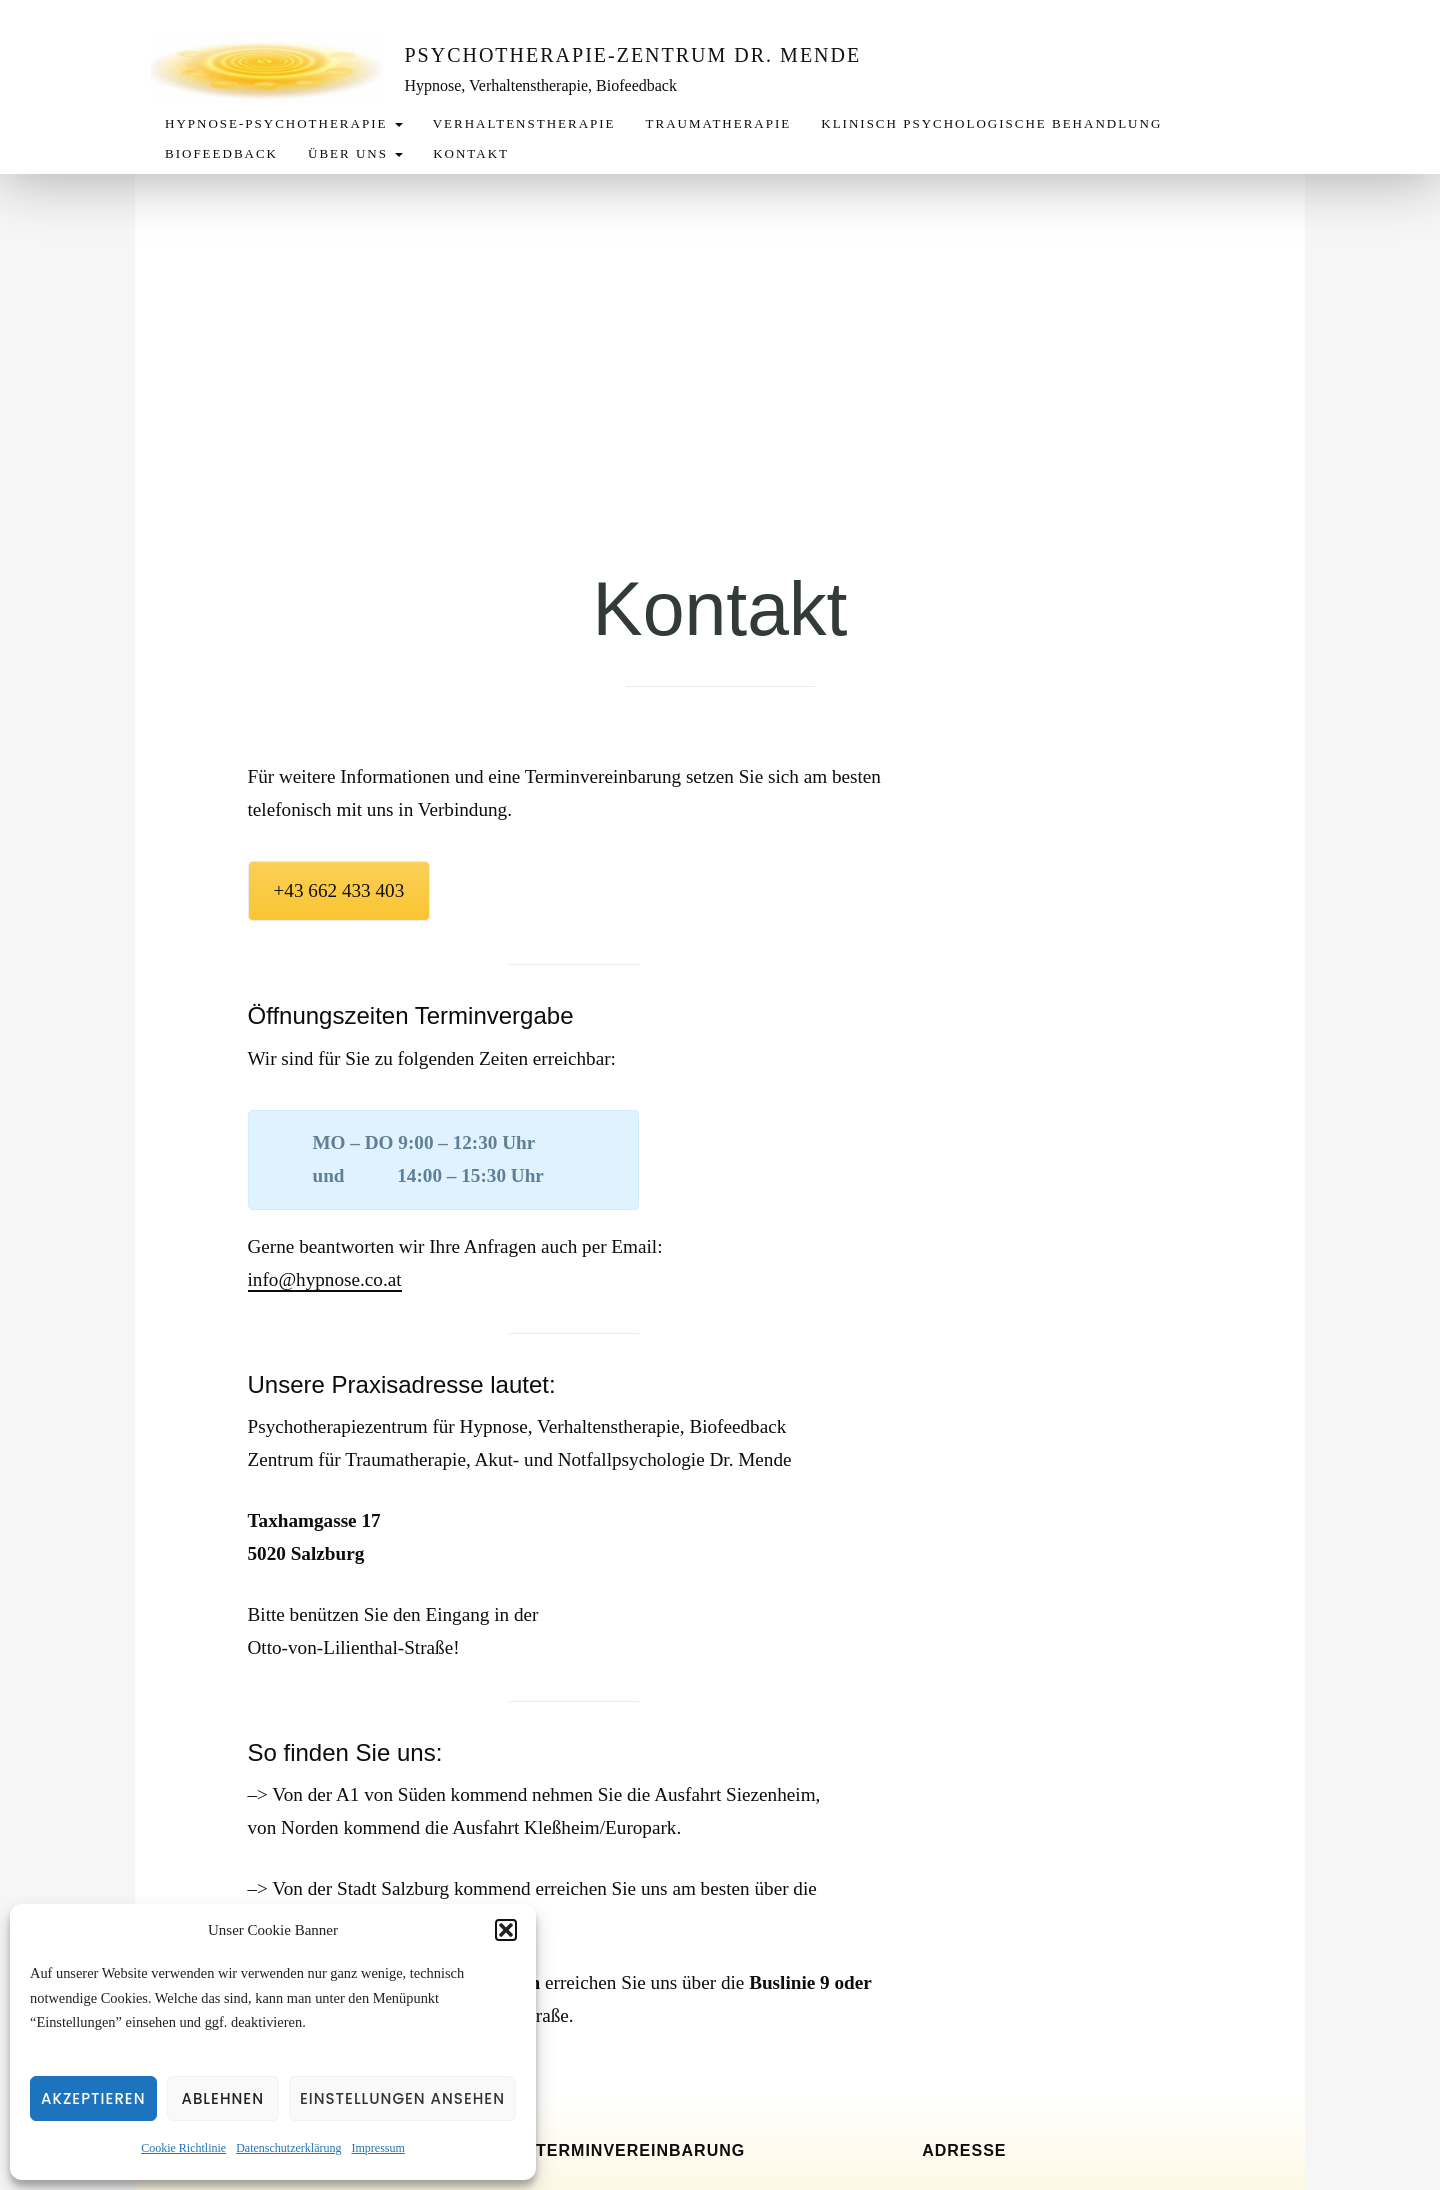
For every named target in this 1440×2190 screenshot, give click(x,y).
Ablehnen (222, 2098)
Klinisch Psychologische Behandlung (991, 123)
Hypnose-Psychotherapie (284, 123)
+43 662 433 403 (339, 890)
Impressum (377, 2148)
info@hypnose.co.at (325, 1279)
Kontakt (471, 153)
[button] (506, 1930)
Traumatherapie (719, 123)
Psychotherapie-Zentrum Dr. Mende (638, 55)
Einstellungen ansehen (402, 2098)
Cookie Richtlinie (183, 2148)
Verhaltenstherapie (524, 123)
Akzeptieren (93, 2098)
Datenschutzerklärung (288, 2148)
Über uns (355, 153)
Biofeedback (221, 153)
